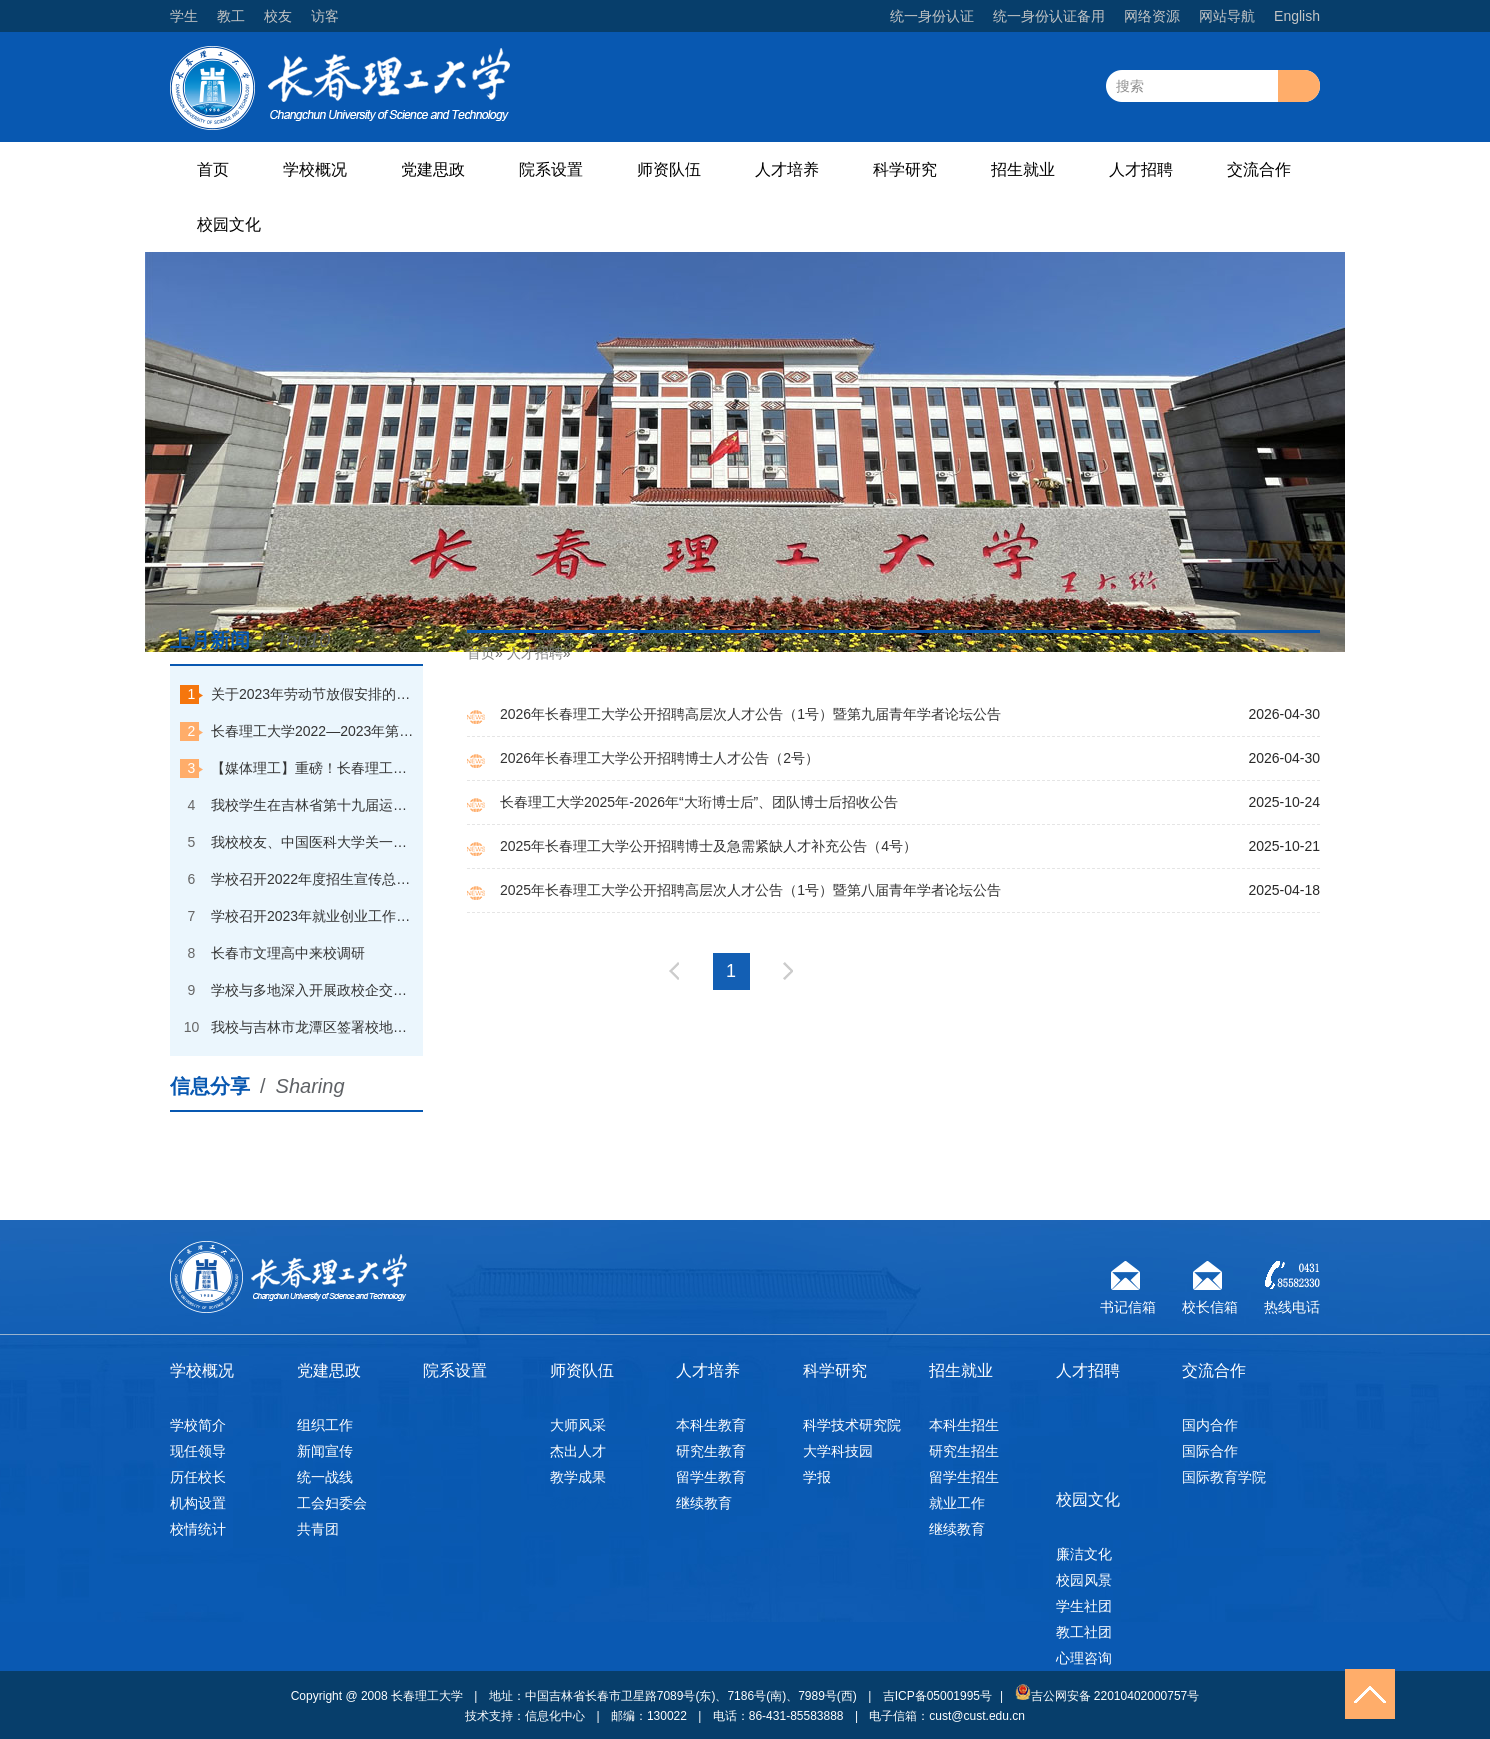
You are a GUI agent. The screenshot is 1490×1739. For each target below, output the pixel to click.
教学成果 (578, 1477)
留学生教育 (711, 1477)
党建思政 (433, 169)
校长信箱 (1210, 1304)
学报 (817, 1477)
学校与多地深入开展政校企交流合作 (313, 990)
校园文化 (229, 224)
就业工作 (957, 1503)
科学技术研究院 (852, 1425)
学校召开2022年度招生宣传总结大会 (313, 879)
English (1297, 16)
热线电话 (1292, 1304)
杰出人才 (578, 1451)
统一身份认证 (932, 16)
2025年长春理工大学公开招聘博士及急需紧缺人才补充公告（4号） (708, 846)
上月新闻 (210, 640)
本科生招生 (964, 1425)
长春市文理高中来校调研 (288, 953)
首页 (213, 169)
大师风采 (578, 1425)
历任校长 (198, 1477)
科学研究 (905, 169)
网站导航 (1227, 16)
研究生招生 (964, 1451)
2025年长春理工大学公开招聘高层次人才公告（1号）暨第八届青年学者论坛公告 (750, 890)
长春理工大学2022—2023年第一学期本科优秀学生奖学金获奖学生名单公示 (313, 731)
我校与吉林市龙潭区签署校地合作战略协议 (313, 1027)
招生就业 (1023, 169)
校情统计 (198, 1529)
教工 (231, 16)
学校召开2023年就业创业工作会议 (313, 916)
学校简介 (198, 1425)
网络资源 (1152, 16)
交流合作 (1259, 169)
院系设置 (551, 169)
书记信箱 (1128, 1304)
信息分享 (210, 1086)
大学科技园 (838, 1451)
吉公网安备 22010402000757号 (1107, 1693)
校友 (278, 16)
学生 (184, 16)
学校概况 (315, 169)
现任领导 (198, 1451)
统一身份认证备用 (1049, 16)
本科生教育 (711, 1425)
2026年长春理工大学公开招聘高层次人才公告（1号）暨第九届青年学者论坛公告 (750, 714)
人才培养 (787, 169)
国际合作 (1210, 1451)
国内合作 (1210, 1425)
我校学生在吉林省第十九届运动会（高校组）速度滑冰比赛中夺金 (313, 805)
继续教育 (704, 1503)
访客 (325, 16)
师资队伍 (669, 169)
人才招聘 (1141, 169)
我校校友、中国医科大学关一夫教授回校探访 (313, 842)
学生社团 (1084, 1606)
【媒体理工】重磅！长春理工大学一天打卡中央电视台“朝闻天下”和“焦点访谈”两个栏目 (313, 768)
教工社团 (1084, 1632)
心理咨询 (1084, 1658)
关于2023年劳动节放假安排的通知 (313, 694)
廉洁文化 (1084, 1554)
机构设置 (198, 1503)
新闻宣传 (325, 1451)
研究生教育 (711, 1451)
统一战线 (325, 1477)
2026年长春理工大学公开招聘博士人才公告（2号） (659, 758)
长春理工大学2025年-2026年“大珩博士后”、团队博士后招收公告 (699, 802)
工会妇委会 (332, 1503)
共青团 (318, 1529)
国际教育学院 (1224, 1477)
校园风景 (1084, 1580)
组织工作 (325, 1425)
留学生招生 (964, 1477)
